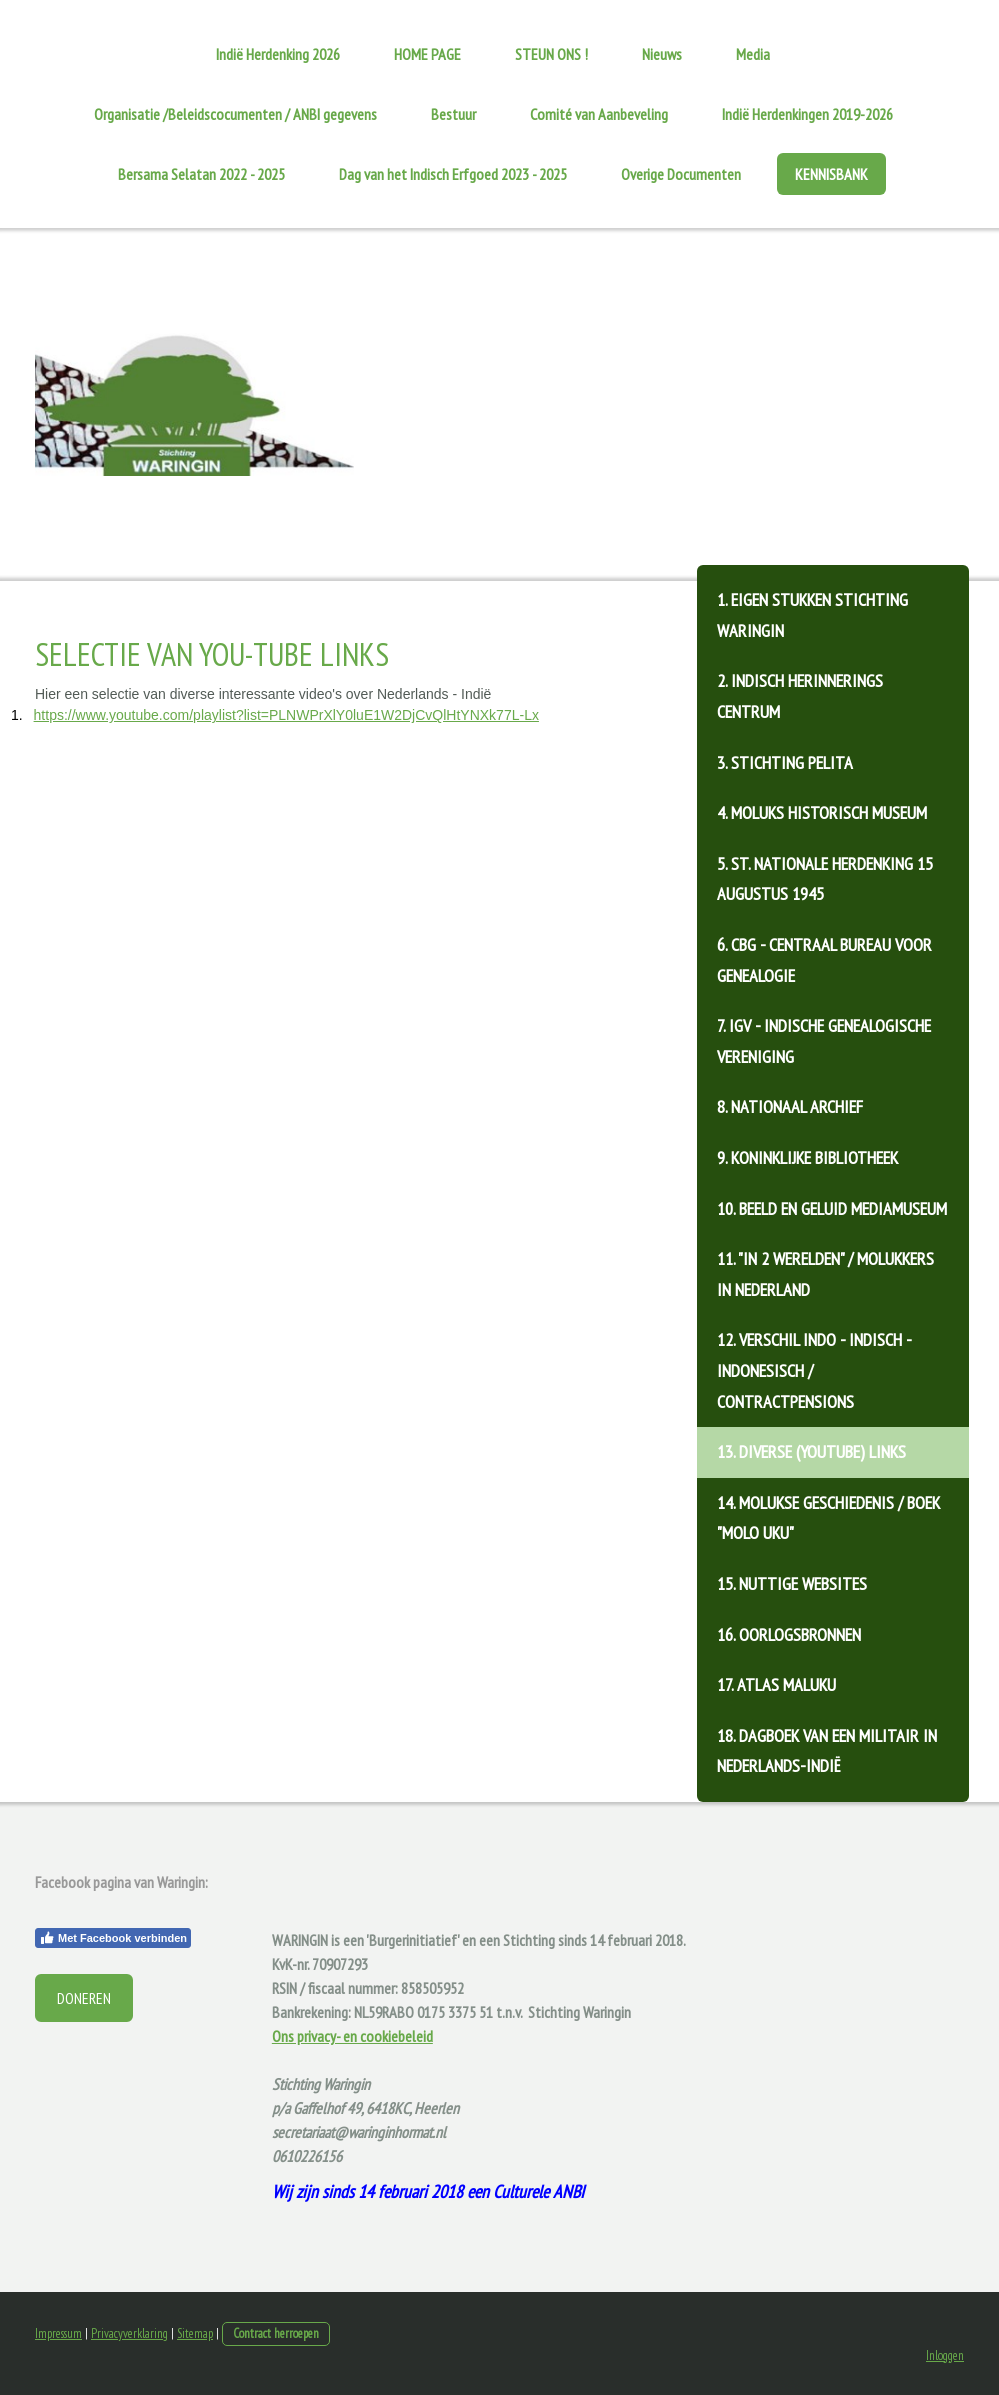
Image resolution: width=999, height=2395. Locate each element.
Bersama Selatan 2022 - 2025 (201, 174)
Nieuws (662, 54)
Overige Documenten (681, 174)
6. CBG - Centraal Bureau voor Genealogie (824, 960)
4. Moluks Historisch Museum (822, 812)
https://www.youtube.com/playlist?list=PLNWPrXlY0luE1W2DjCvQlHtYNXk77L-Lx (286, 715)
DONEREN (84, 1998)
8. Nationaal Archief (790, 1106)
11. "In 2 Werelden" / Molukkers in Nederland (825, 1274)
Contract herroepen (276, 2333)
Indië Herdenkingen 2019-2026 (807, 114)
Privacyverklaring (129, 2333)
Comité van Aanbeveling (599, 114)
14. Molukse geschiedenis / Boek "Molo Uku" (828, 1518)
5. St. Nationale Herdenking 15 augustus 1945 (825, 879)
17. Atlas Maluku (776, 1684)
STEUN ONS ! (551, 54)
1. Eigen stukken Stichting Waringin (812, 615)
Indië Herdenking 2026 (278, 54)
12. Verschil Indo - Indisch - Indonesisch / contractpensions (814, 1370)
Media (753, 54)
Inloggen (945, 2355)
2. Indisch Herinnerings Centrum (800, 696)
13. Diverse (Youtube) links (811, 1451)
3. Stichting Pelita (785, 762)
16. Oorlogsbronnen (789, 1634)
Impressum (58, 2333)
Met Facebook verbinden (113, 1938)
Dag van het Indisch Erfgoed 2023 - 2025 (453, 174)
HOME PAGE (427, 54)
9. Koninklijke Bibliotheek (807, 1157)
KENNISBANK (831, 174)
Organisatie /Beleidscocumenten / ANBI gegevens (235, 114)
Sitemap (195, 2333)
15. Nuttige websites (792, 1583)
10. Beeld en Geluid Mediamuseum (832, 1208)
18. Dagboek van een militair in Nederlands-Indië (827, 1751)
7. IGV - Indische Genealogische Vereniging (824, 1041)
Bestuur (453, 114)
